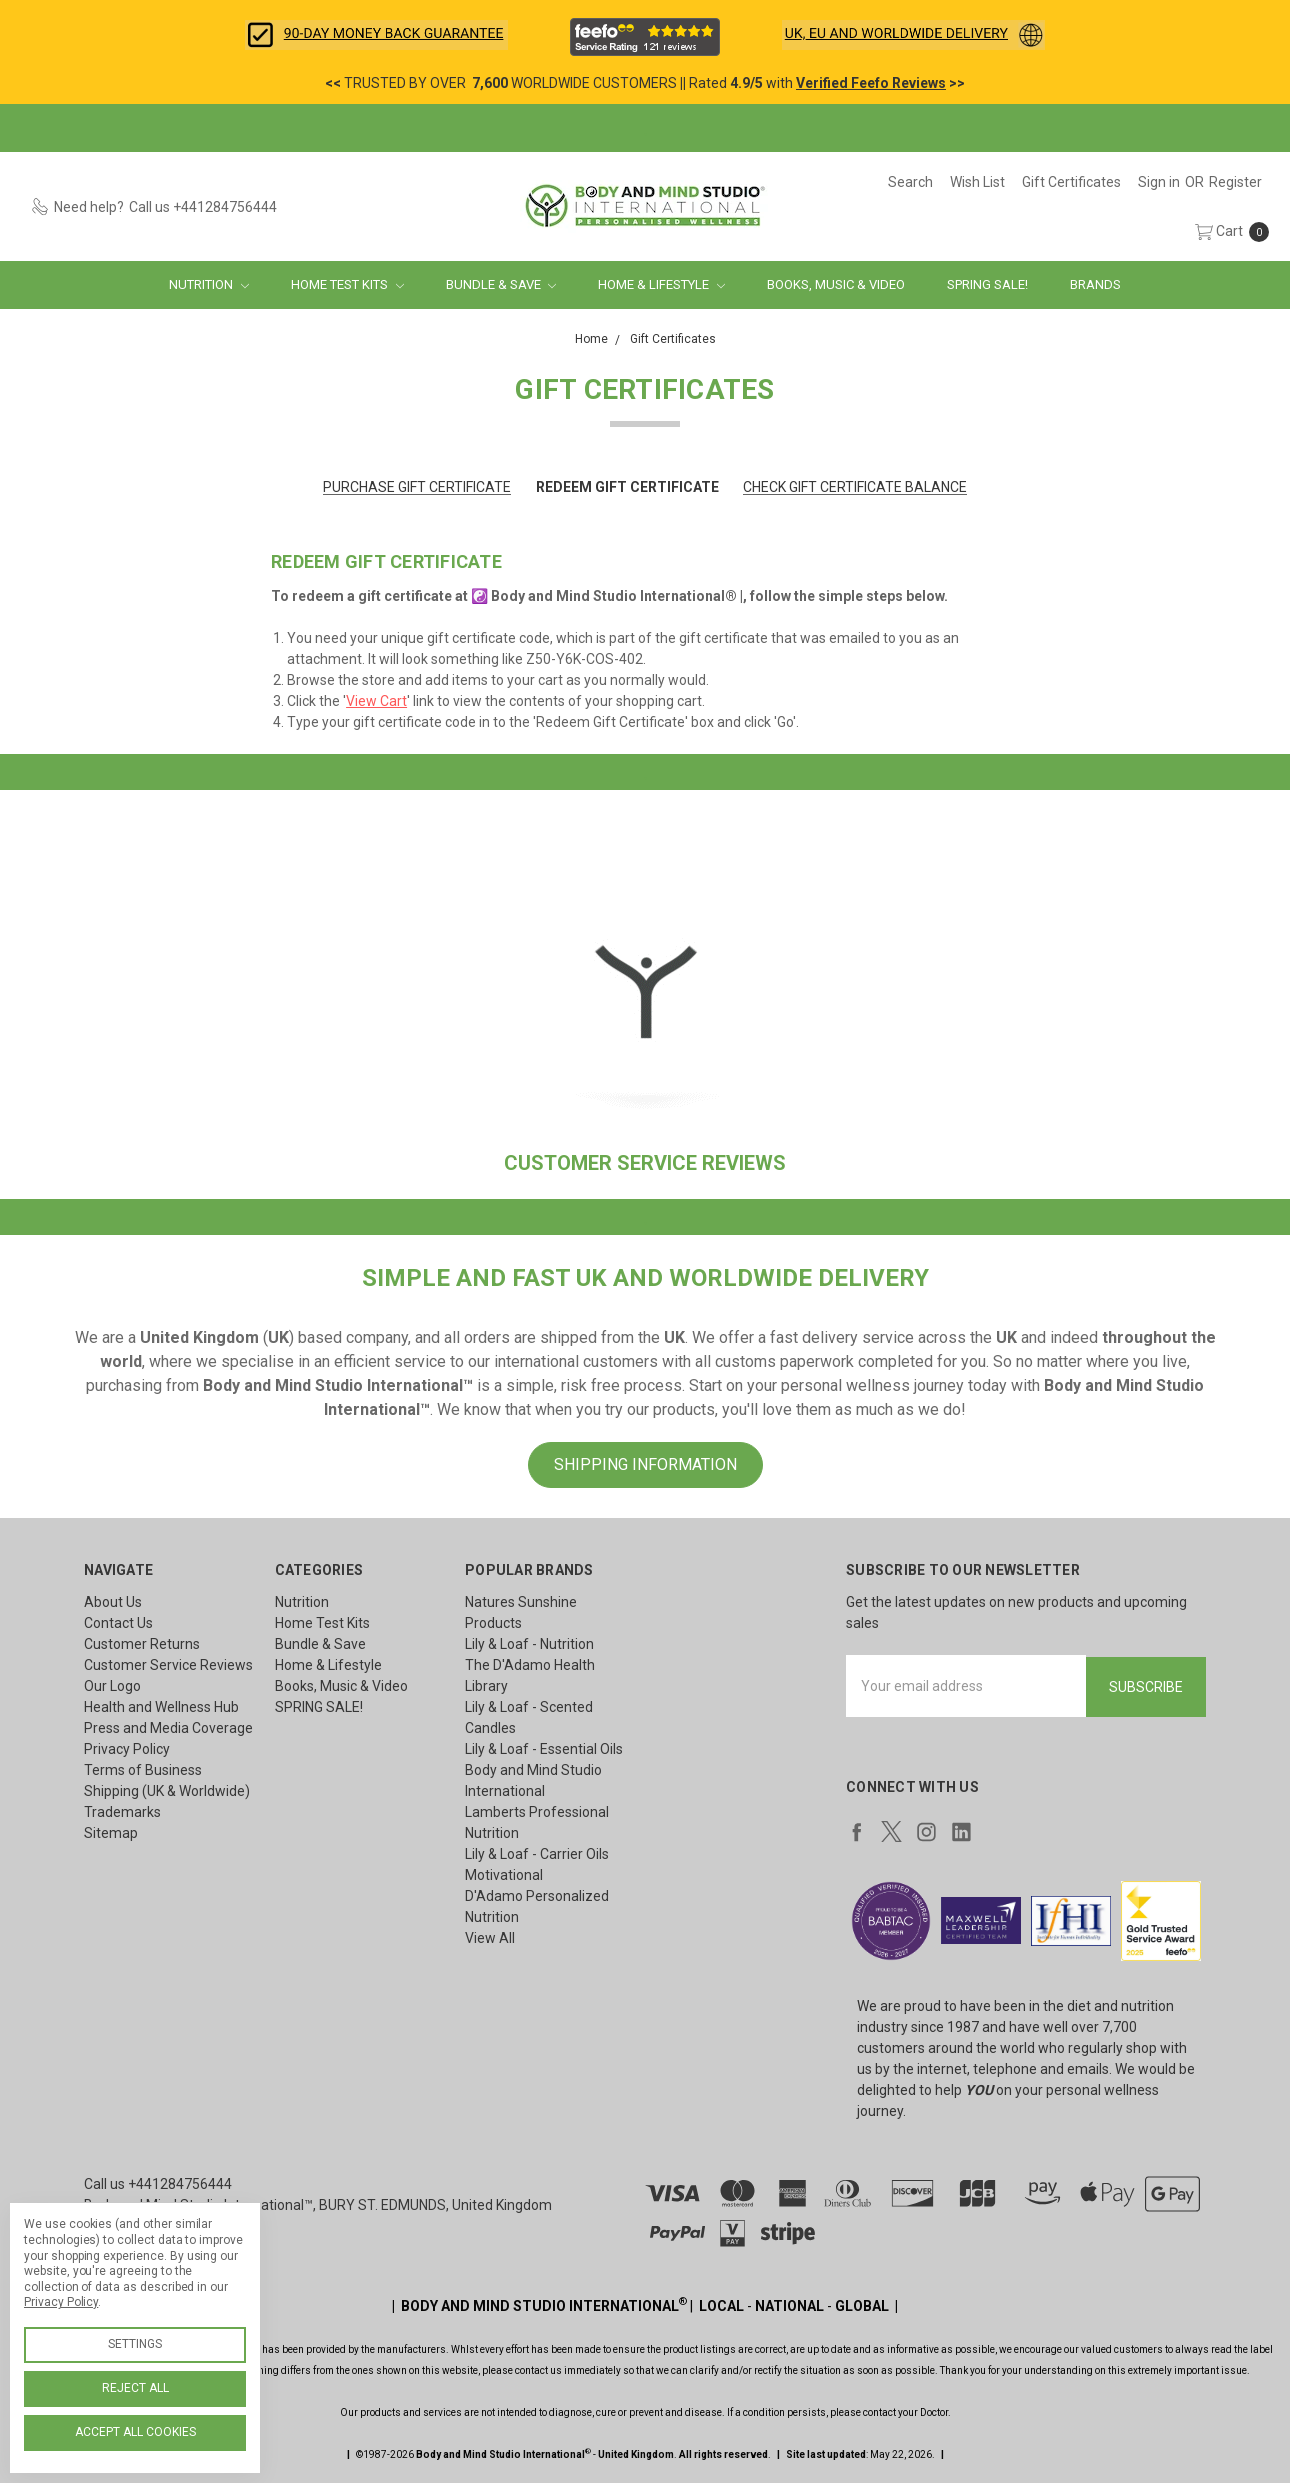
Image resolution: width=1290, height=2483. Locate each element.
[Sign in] (1159, 182)
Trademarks (122, 1812)
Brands (1095, 284)
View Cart (376, 701)
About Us (113, 1602)
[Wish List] (977, 182)
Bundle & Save (501, 284)
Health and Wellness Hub (161, 1707)
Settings (135, 2344)
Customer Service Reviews (168, 1665)
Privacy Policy (127, 1749)
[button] (376, 35)
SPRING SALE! (987, 284)
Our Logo (112, 1686)
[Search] (910, 182)
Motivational (504, 1875)
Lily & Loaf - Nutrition (529, 1644)
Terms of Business (143, 1770)
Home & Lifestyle (661, 284)
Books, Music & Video (836, 284)
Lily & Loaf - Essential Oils (544, 1749)
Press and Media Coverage (168, 1728)
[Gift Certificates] (1071, 182)
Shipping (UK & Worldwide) (167, 1791)
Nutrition (209, 284)
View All (490, 1938)
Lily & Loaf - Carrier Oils (537, 1854)
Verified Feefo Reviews (871, 83)
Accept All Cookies (135, 2432)
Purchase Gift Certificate (417, 487)
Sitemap (111, 1833)
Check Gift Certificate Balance (855, 487)
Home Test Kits (347, 284)
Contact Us (118, 1623)
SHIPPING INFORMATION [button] (645, 1464)
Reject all (135, 2388)
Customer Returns (142, 1644)
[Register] (1235, 182)
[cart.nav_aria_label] (1227, 231)
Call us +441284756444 (158, 2182)
